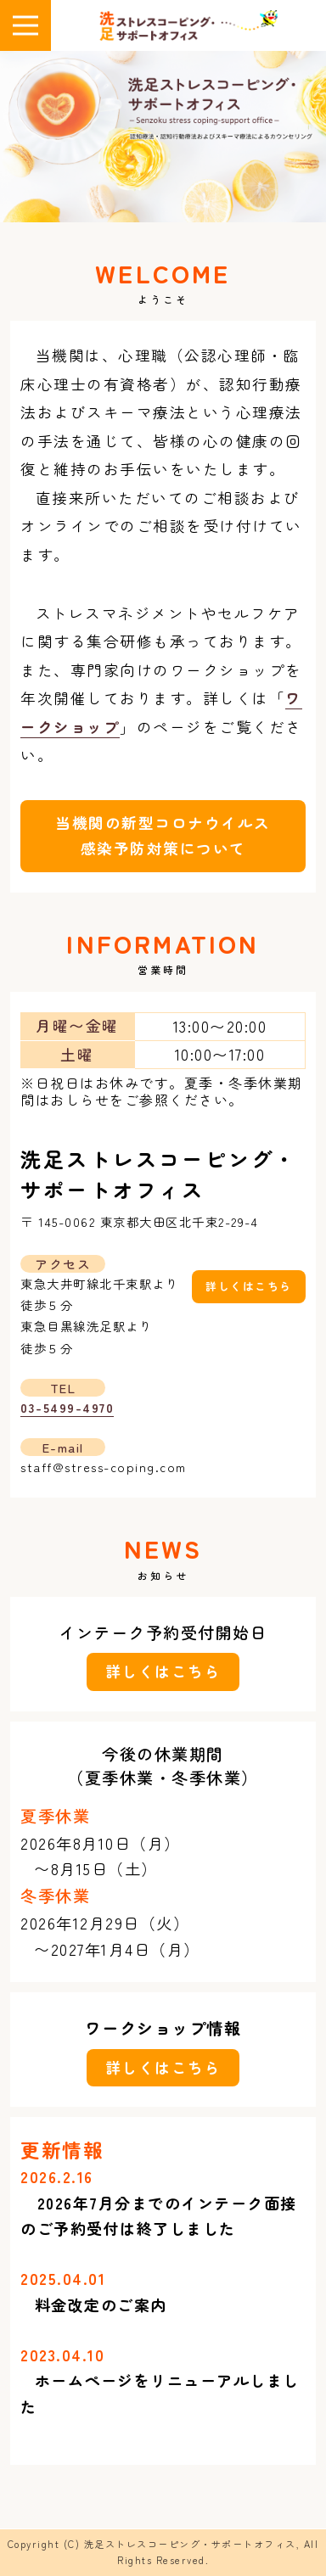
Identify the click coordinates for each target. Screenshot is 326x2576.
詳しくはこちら (248, 1286)
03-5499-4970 (67, 1407)
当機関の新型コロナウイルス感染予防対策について (163, 836)
